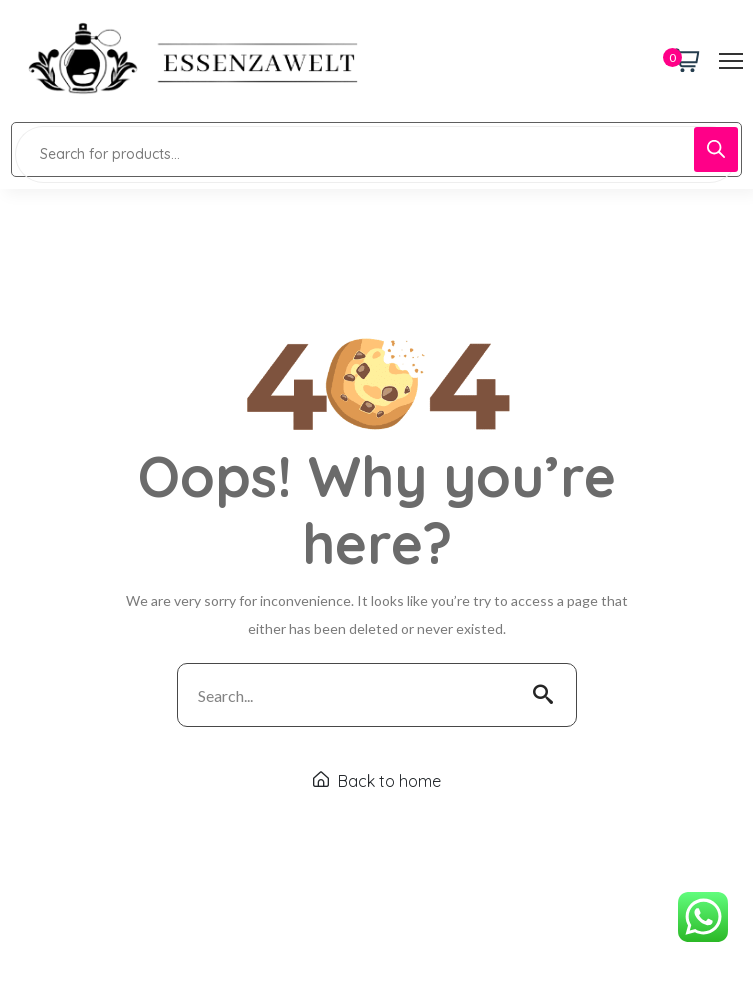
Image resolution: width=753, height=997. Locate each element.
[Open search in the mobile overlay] (376, 149)
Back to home (377, 781)
